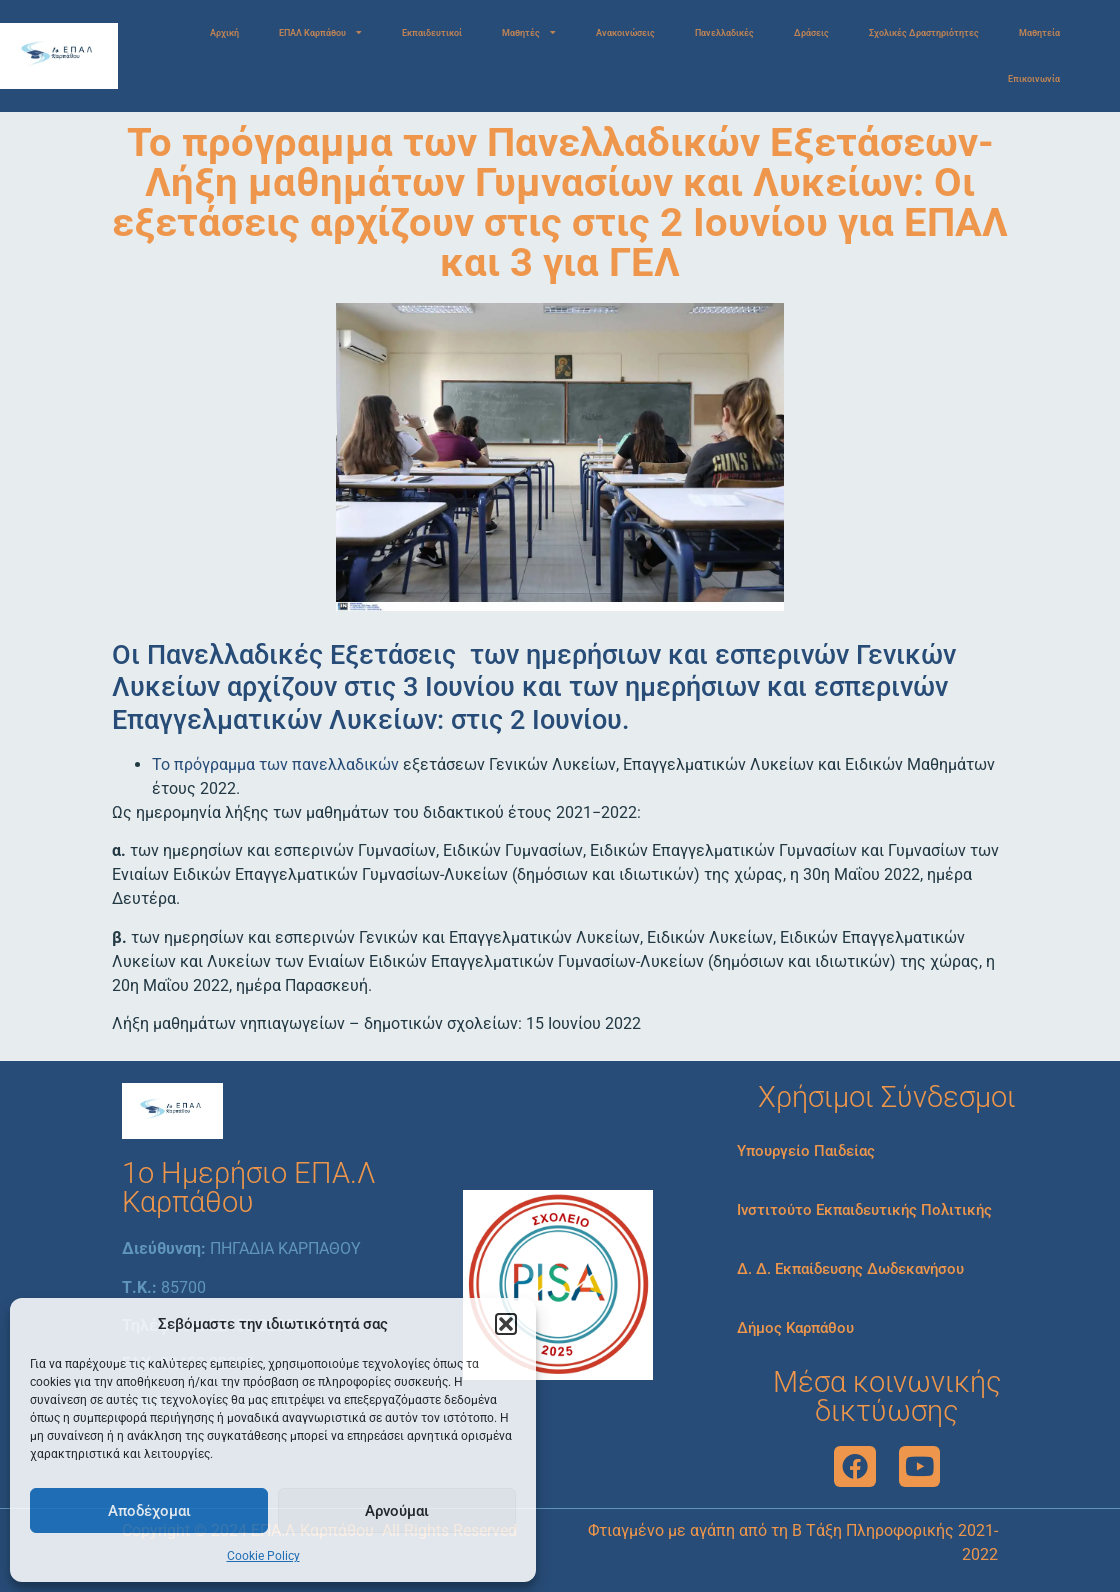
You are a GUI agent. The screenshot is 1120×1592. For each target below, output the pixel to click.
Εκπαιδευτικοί (432, 33)
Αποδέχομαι (149, 1511)
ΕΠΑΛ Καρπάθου (320, 33)
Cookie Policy (263, 1556)
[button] (506, 1324)
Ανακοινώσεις (625, 33)
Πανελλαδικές (724, 33)
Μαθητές (529, 33)
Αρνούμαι (397, 1511)
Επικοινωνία (1034, 79)
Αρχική (224, 33)
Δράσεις (811, 33)
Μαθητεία (1039, 33)
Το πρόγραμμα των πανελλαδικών (275, 764)
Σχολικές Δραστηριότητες (924, 33)
